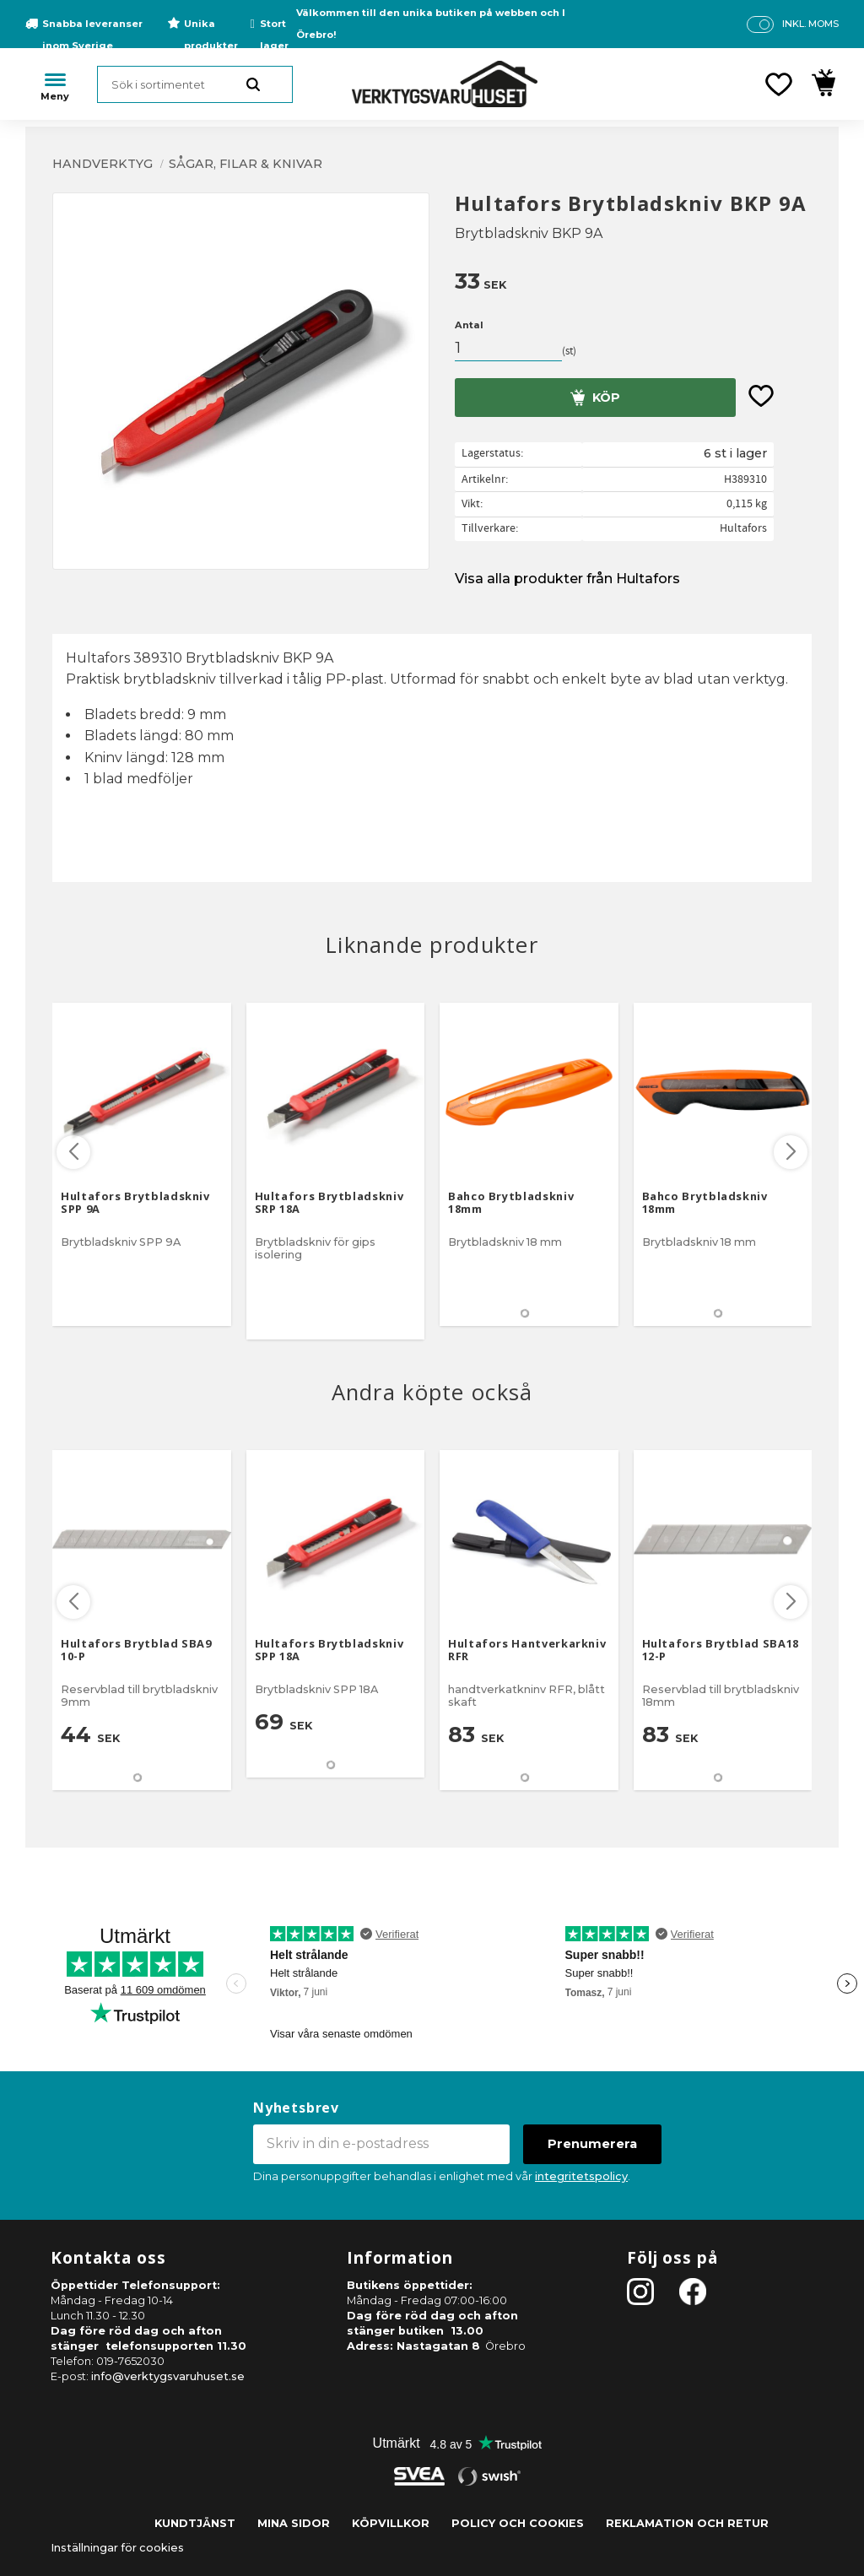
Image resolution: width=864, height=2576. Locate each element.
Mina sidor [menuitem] (293, 2523)
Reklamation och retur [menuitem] (687, 2523)
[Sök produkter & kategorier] (195, 84)
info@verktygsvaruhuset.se (168, 2376)
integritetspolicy (581, 2176)
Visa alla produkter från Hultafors (567, 579)
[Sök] (253, 84)
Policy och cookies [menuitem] (517, 2523)
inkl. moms (810, 24)
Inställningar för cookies (117, 2547)
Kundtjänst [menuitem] (194, 2523)
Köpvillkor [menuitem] (390, 2523)
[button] (778, 84)
